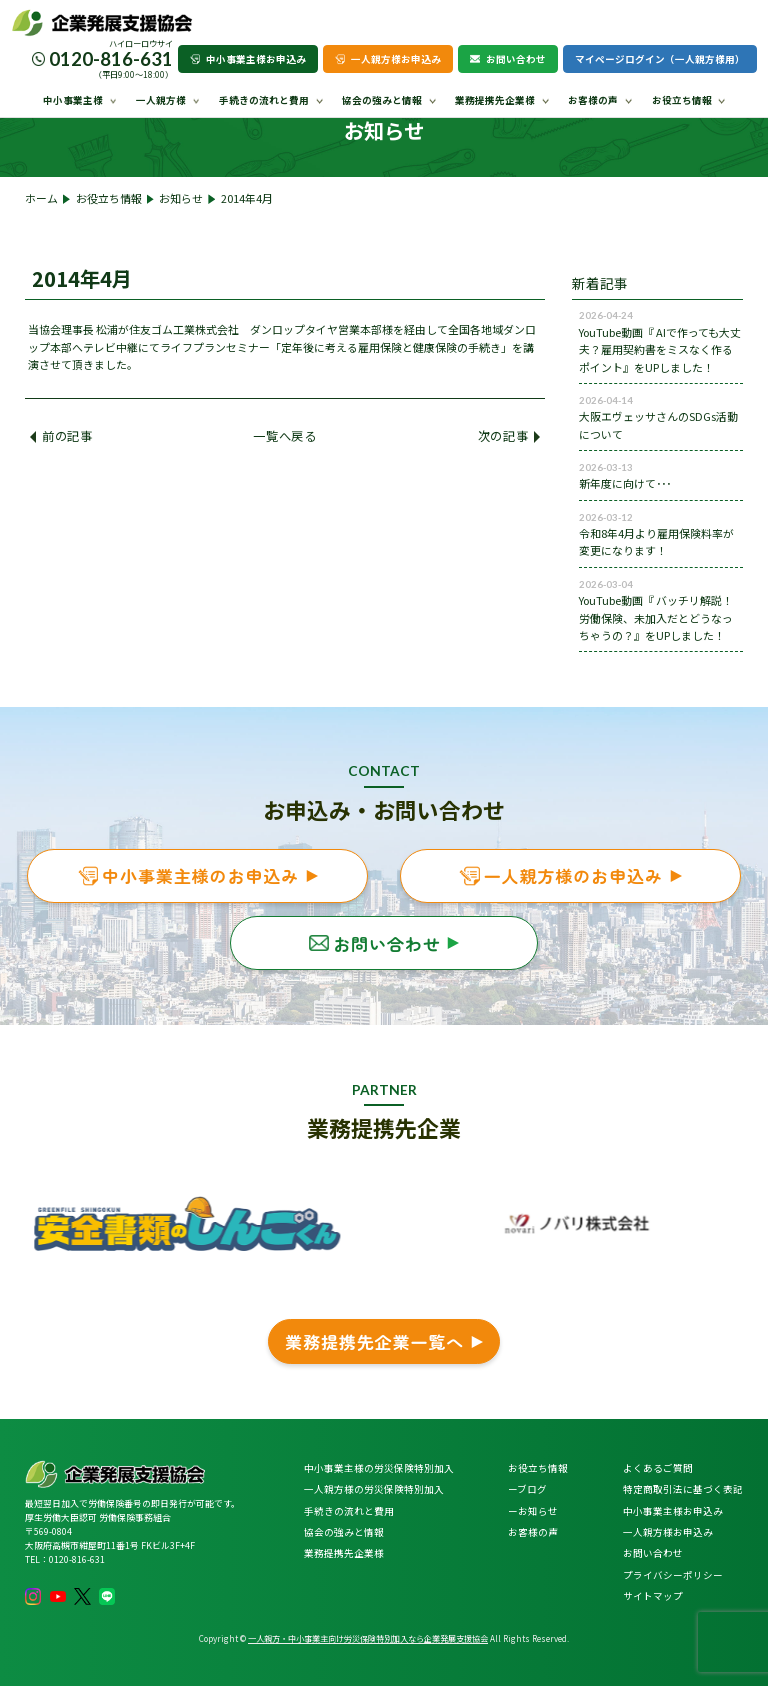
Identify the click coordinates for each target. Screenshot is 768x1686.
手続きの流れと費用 (264, 100)
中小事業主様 (73, 100)
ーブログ (527, 1489)
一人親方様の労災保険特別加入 (374, 1489)
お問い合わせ (508, 59)
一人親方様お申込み (388, 59)
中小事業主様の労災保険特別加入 (379, 1468)
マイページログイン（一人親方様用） (660, 59)
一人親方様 (161, 100)
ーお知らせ (533, 1511)
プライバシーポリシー (673, 1575)
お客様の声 (593, 100)
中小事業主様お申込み (248, 59)
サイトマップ (653, 1596)
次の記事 (509, 436)
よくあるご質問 (658, 1468)
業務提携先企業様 (495, 100)
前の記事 (61, 436)
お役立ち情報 (682, 100)
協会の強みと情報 (382, 100)
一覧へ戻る (284, 436)
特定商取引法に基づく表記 (683, 1489)
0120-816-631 (111, 59)
